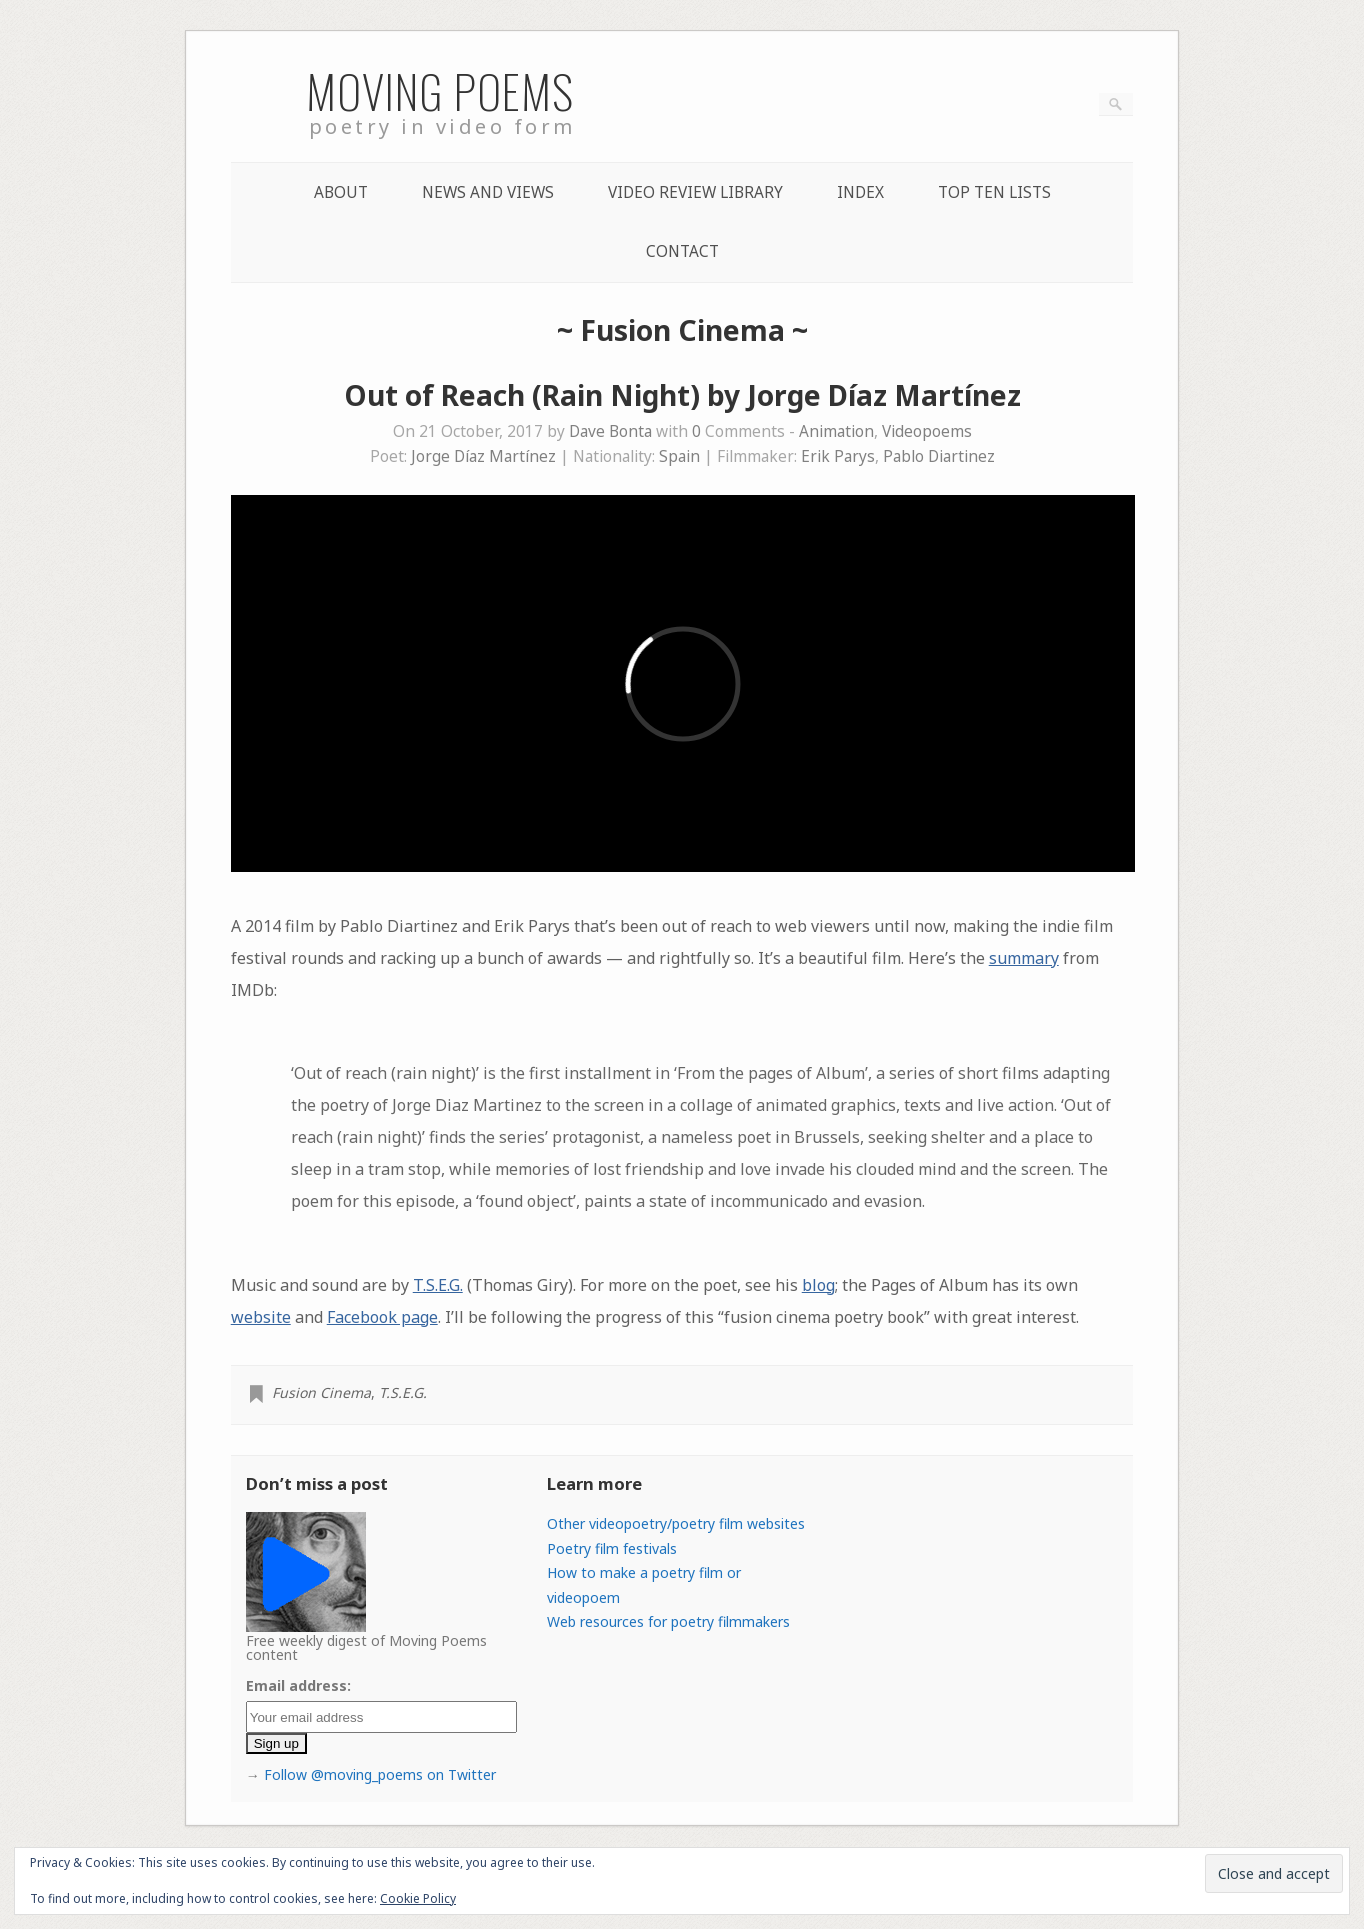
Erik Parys (838, 456)
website (261, 1317)
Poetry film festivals (612, 1548)
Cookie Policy (418, 1898)
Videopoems (927, 431)
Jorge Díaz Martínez (483, 456)
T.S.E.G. (438, 1285)
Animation (836, 431)
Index (860, 192)
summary (1024, 958)
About (341, 192)
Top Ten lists (994, 192)
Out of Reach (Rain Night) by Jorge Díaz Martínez (682, 395)
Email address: (298, 1685)
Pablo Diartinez (939, 456)
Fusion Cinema (321, 1392)
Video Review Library (695, 192)
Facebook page (382, 1317)
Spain (679, 456)
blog (818, 1285)
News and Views (488, 192)
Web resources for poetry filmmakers (668, 1621)
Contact (682, 251)
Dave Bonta (610, 431)
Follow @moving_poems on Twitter (380, 1774)
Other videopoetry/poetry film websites (676, 1523)
